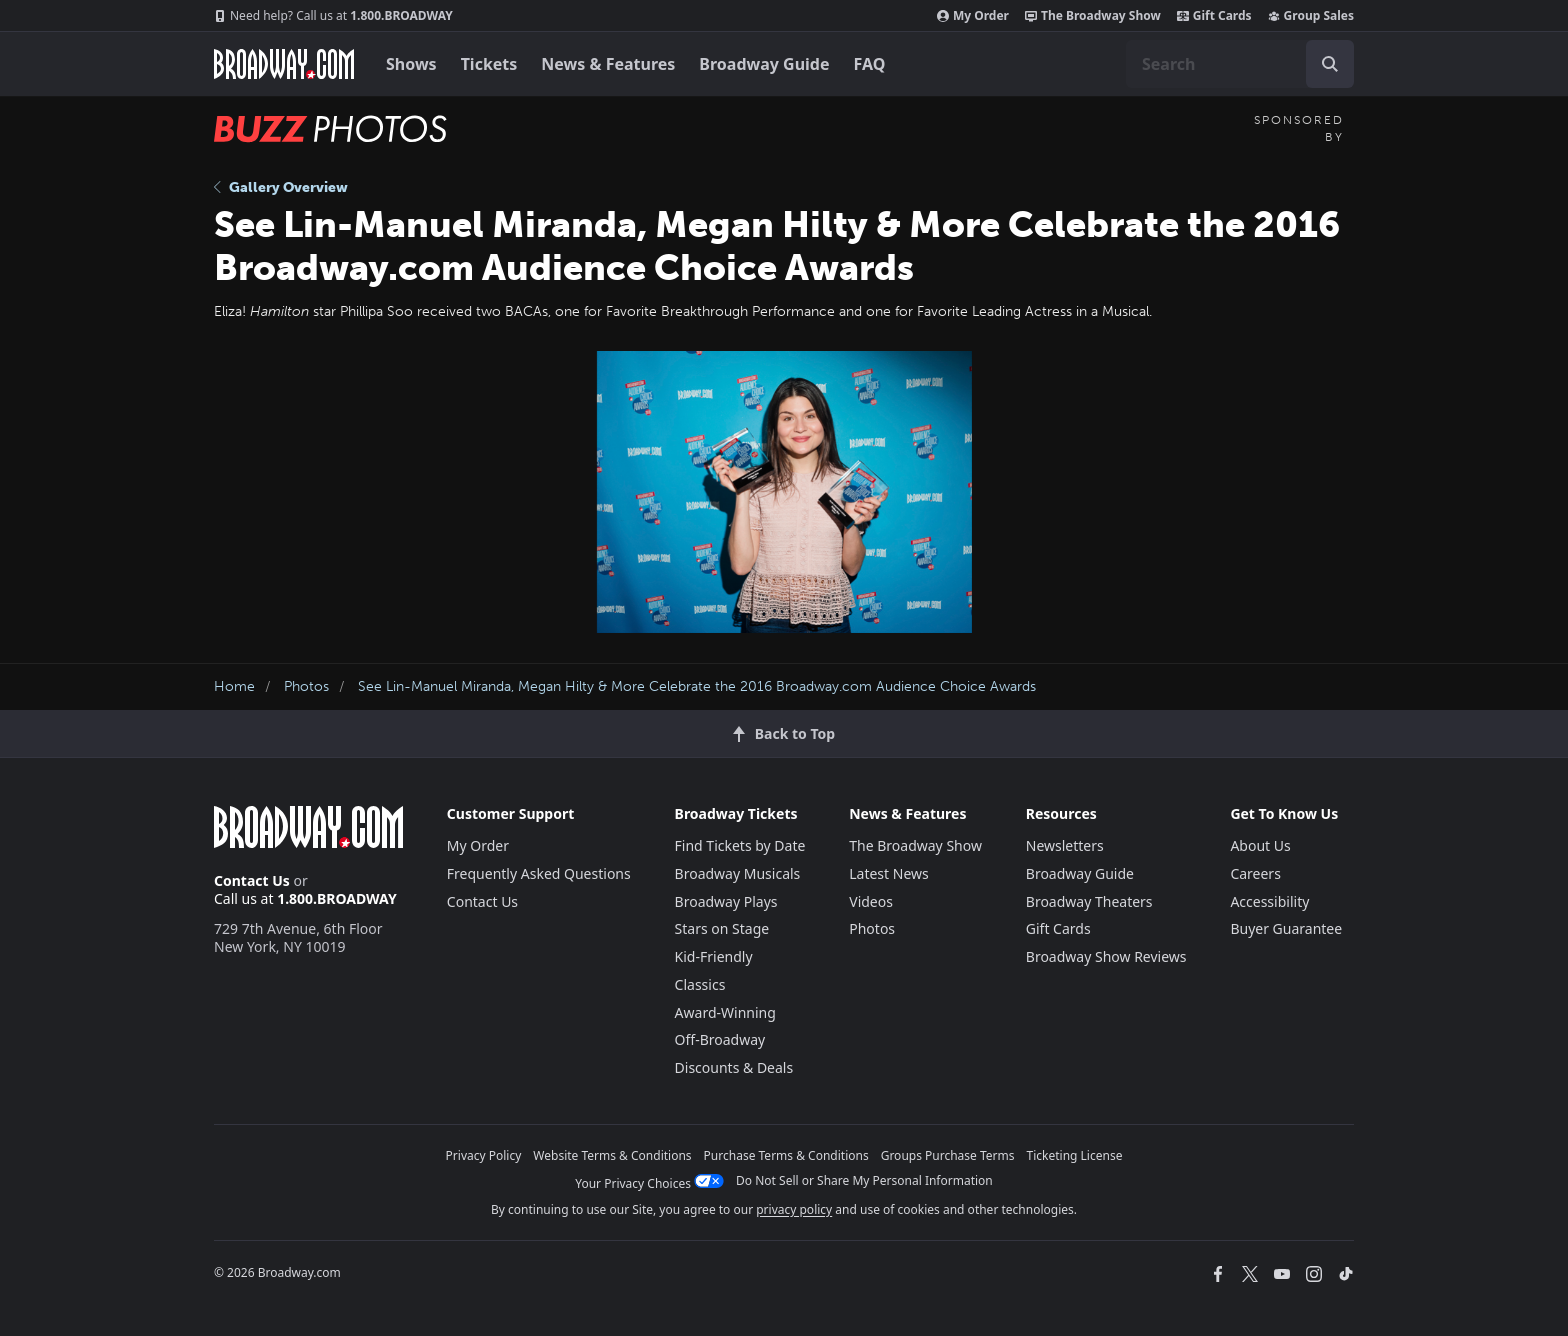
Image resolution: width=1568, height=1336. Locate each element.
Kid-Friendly (714, 956)
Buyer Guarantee (1286, 928)
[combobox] (1240, 64)
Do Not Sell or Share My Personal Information (864, 1180)
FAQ (870, 64)
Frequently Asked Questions (539, 873)
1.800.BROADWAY (333, 16)
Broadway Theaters (1089, 901)
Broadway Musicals (738, 873)
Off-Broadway (720, 1039)
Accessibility (1269, 901)
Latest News (889, 873)
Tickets (489, 64)
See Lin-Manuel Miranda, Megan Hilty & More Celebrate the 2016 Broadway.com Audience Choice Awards (697, 686)
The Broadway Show (1093, 16)
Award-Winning (725, 1012)
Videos (871, 901)
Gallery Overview (281, 187)
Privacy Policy (484, 1155)
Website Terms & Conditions (612, 1155)
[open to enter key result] (1330, 64)
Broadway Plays (726, 901)
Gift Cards (1214, 16)
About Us (1260, 845)
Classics (700, 984)
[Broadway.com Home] (284, 64)
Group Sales (1311, 16)
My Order (973, 16)
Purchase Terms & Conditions (786, 1155)
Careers (1255, 873)
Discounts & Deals (734, 1067)
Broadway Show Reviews (1106, 956)
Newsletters (1065, 845)
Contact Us (252, 880)
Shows (411, 64)
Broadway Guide (764, 64)
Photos (306, 686)
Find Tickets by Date (740, 845)
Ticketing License (1075, 1155)
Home (234, 686)
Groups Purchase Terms (948, 1155)
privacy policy (794, 1209)
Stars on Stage (722, 928)
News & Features (608, 64)
